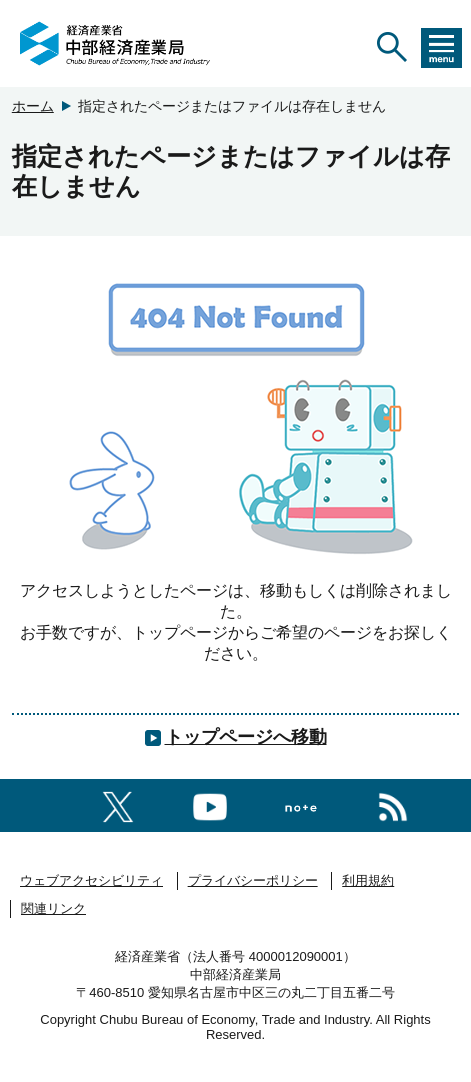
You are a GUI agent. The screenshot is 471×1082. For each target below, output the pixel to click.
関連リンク (53, 908)
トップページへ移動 (246, 737)
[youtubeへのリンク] (210, 803)
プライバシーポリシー (253, 880)
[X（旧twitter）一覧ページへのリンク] (118, 803)
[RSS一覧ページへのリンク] (393, 803)
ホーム (33, 106)
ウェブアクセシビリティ (91, 880)
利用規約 (368, 880)
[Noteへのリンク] (301, 804)
